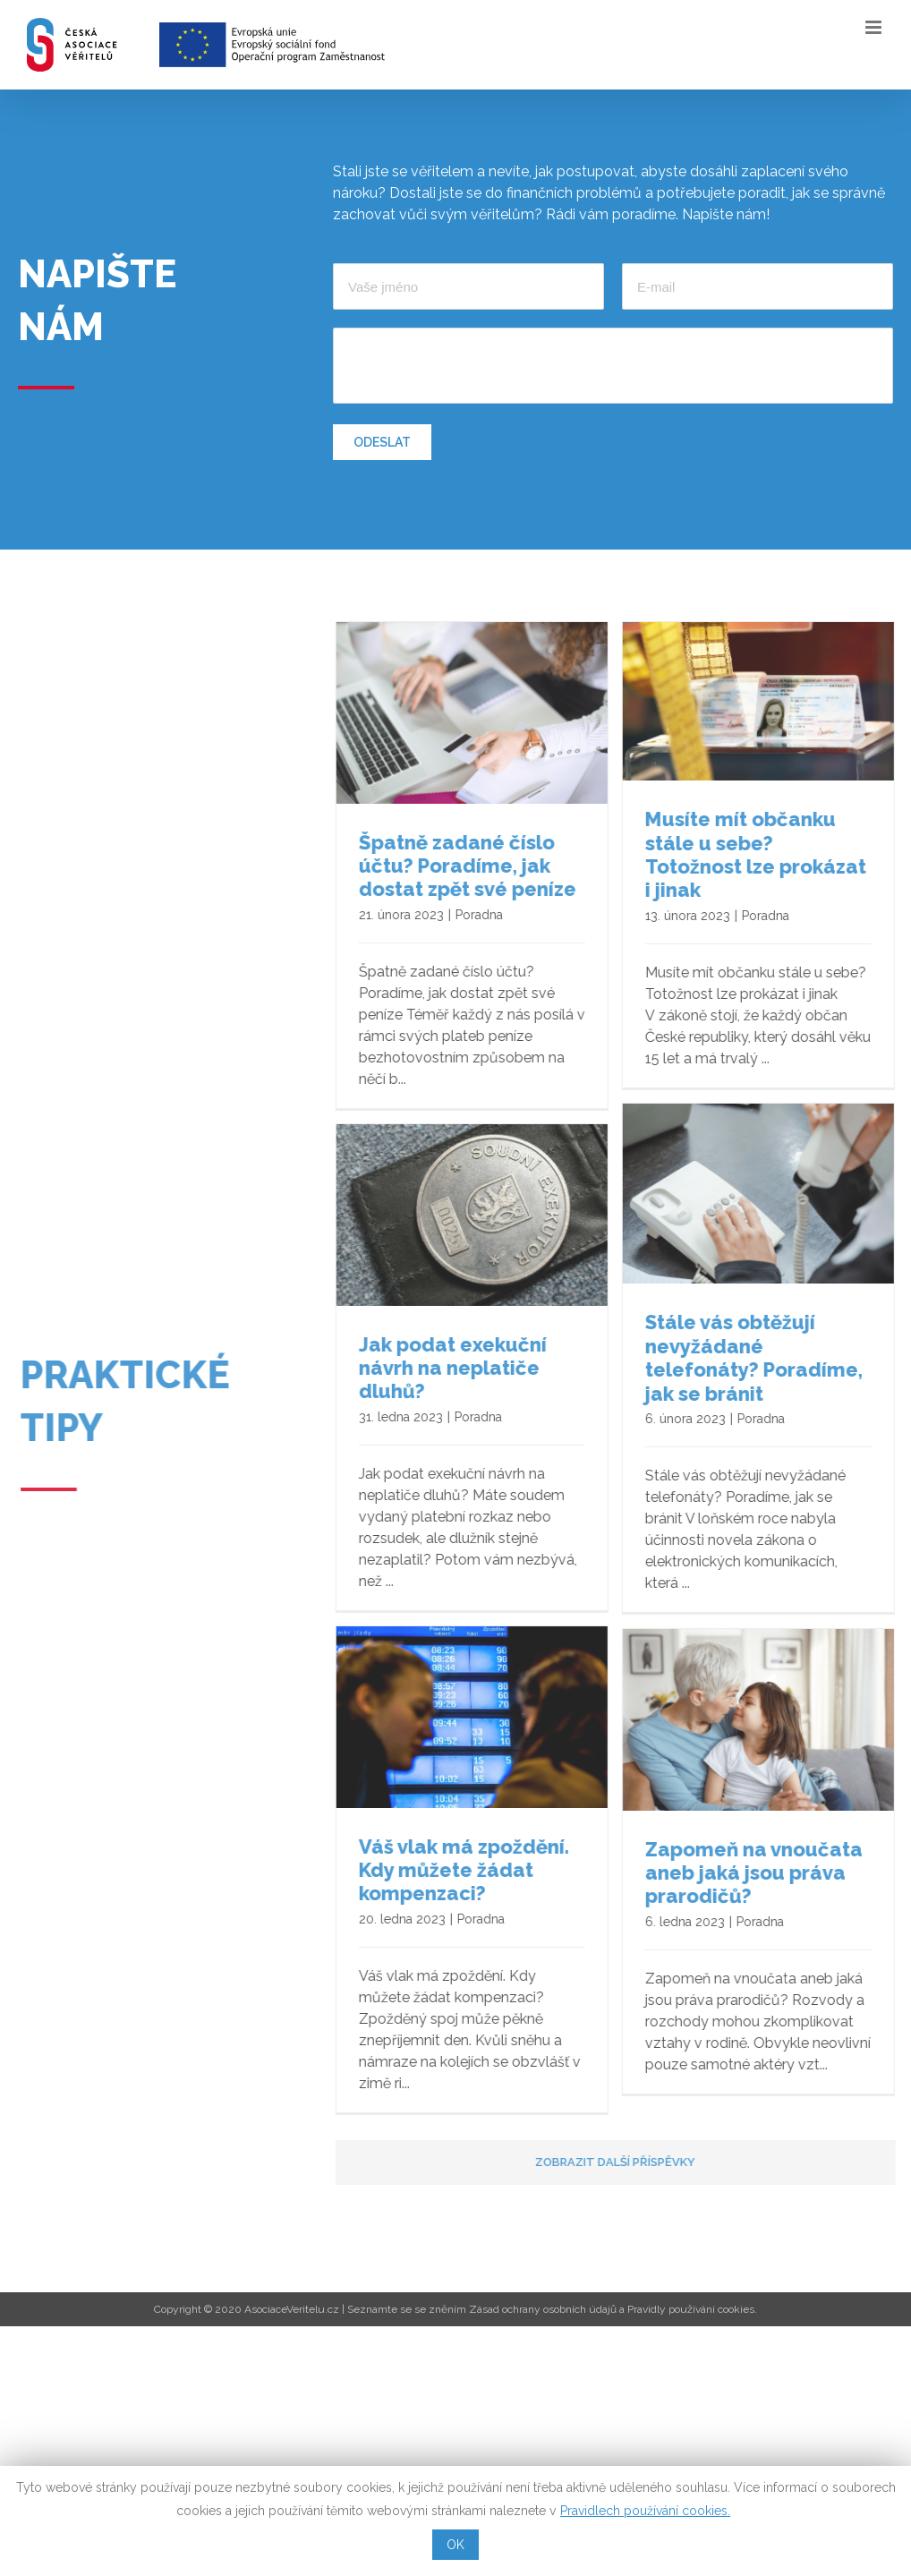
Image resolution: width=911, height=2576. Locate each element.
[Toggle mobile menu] (874, 27)
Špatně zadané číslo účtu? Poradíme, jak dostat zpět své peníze (482, 865)
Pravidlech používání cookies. (645, 2510)
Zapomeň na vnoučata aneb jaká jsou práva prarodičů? (521, 1878)
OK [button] (455, 2545)
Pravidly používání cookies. (692, 2311)
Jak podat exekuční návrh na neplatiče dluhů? (467, 1382)
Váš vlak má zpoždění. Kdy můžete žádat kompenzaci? (803, 1871)
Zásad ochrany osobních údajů (543, 2311)
